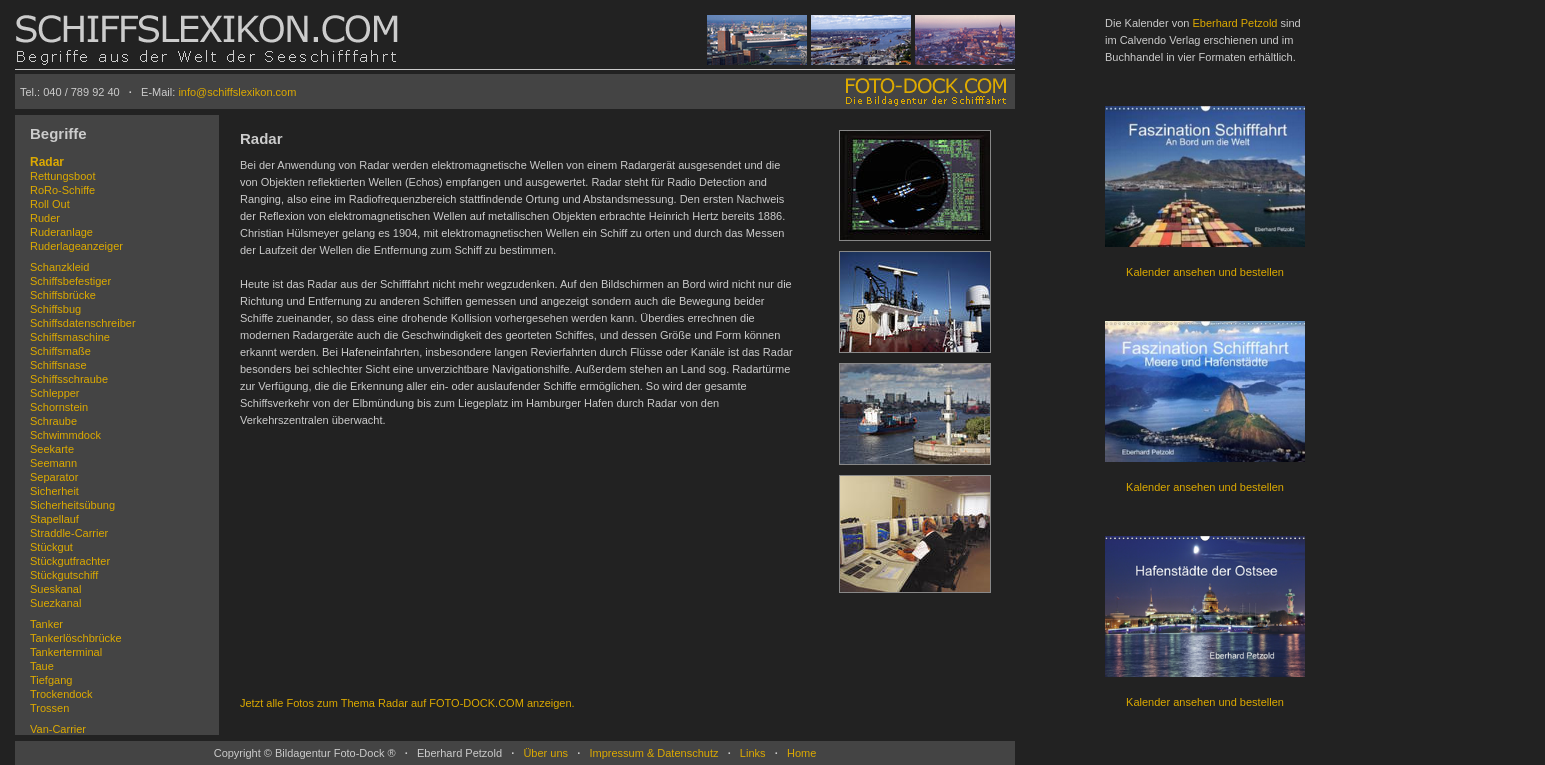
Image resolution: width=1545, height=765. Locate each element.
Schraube (53, 421)
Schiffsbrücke (63, 295)
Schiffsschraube (69, 379)
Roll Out (50, 204)
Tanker (46, 624)
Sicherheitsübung (72, 505)
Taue (42, 666)
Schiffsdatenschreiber (83, 323)
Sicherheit (54, 491)
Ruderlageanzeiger (76, 246)
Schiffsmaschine (70, 337)
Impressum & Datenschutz (653, 753)
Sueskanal (55, 589)
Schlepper (55, 393)
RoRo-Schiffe (62, 190)
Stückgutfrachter (70, 561)
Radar (47, 162)
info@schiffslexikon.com (237, 92)
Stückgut (51, 547)
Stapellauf (54, 519)
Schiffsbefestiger (70, 281)
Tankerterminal (66, 652)
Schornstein (59, 407)
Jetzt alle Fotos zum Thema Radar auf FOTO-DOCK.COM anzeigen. (407, 703)
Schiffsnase (58, 365)
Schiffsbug (55, 309)
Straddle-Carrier (69, 533)
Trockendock (61, 694)
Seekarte (52, 449)
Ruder (45, 218)
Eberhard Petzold (1234, 23)
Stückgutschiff (64, 575)
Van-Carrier (58, 729)
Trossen (49, 708)
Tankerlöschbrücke (76, 638)
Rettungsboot (62, 176)
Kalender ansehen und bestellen (1205, 272)
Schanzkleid (59, 267)
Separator (54, 477)
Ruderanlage (61, 232)
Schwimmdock (65, 435)
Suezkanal (55, 603)
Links (753, 753)
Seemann (53, 463)
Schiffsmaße (60, 351)
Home (801, 753)
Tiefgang (51, 680)
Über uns (545, 753)
